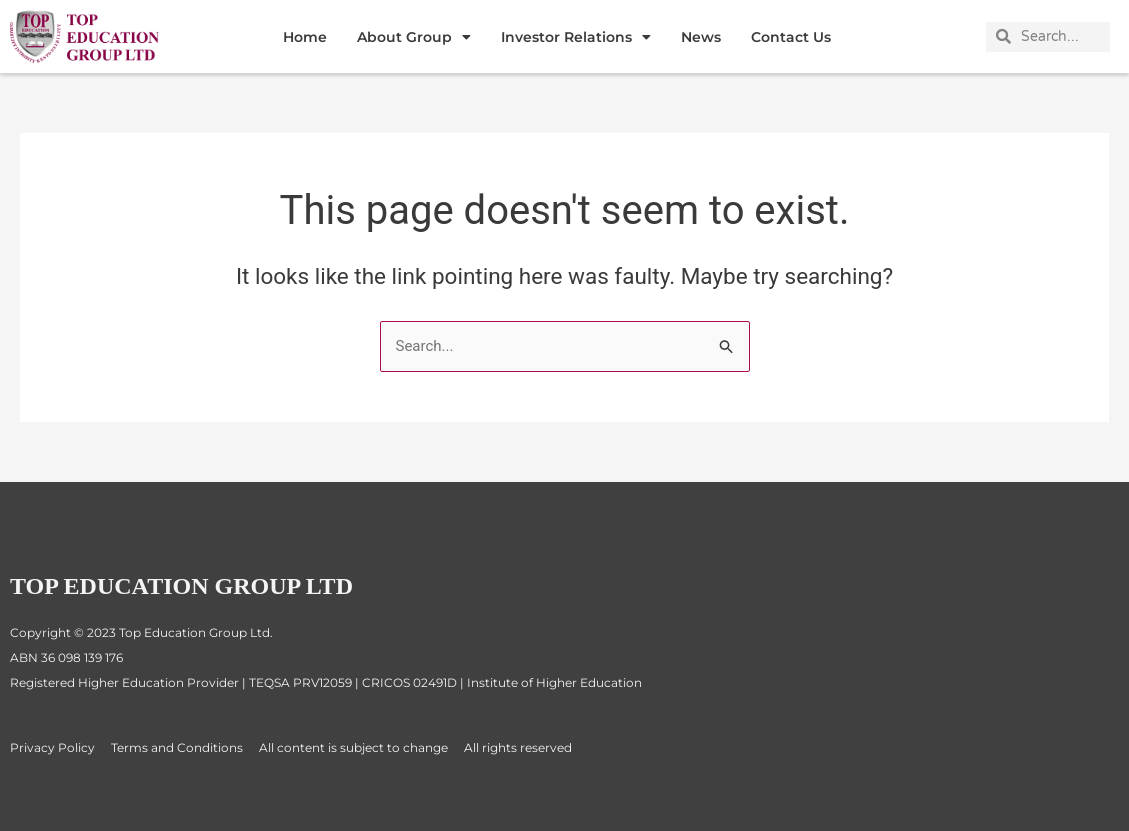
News (701, 37)
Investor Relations (576, 37)
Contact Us (791, 37)
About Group (414, 37)
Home (305, 37)
